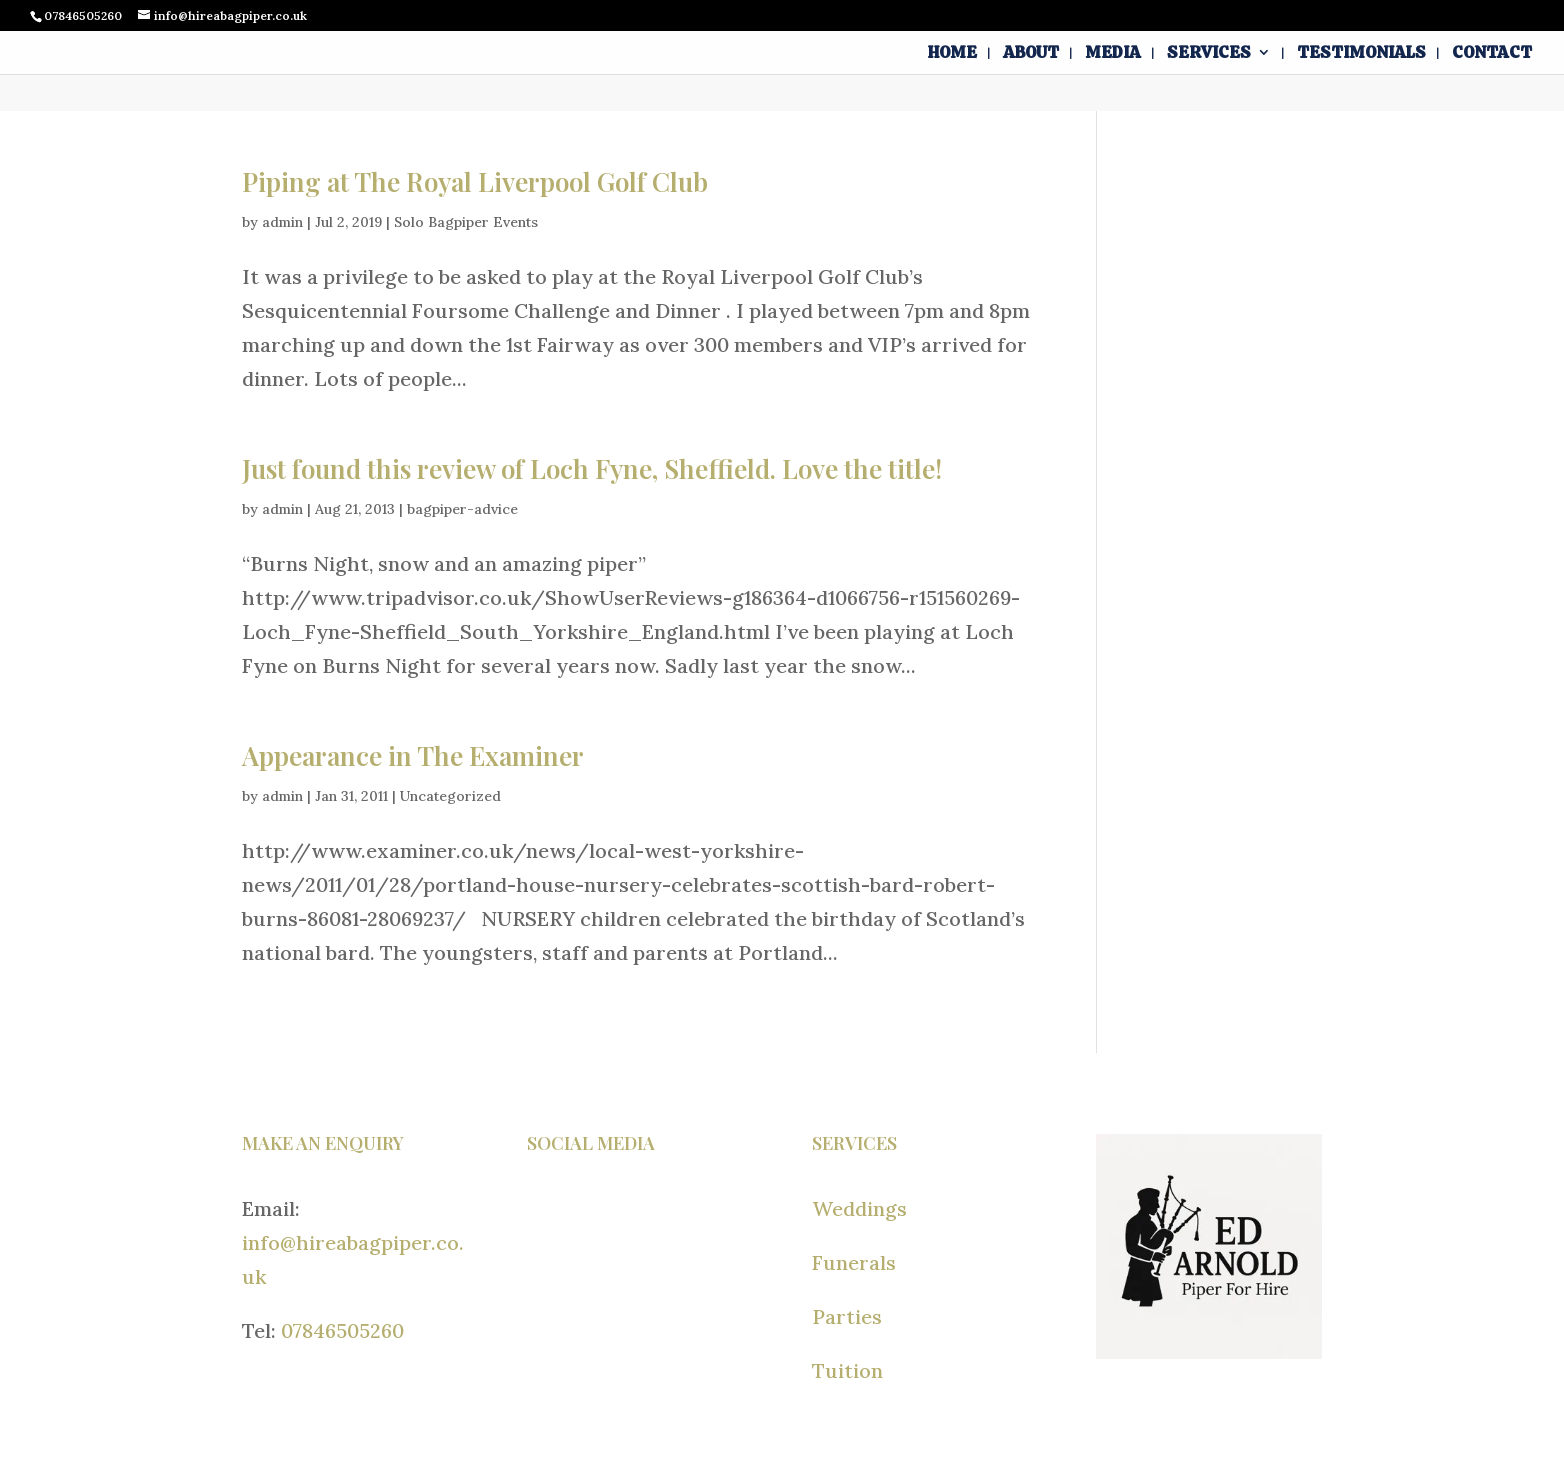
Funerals (854, 1262)
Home (952, 54)
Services (1209, 54)
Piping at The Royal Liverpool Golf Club (475, 181)
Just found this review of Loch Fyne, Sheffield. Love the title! (592, 468)
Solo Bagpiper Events (466, 222)
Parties (847, 1316)
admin (282, 222)
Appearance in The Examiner (413, 755)
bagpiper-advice (462, 509)
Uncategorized (450, 796)
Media (1113, 54)
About (1031, 54)
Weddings (859, 1208)
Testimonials (1361, 54)
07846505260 (342, 1330)
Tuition (847, 1370)
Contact (1492, 54)
